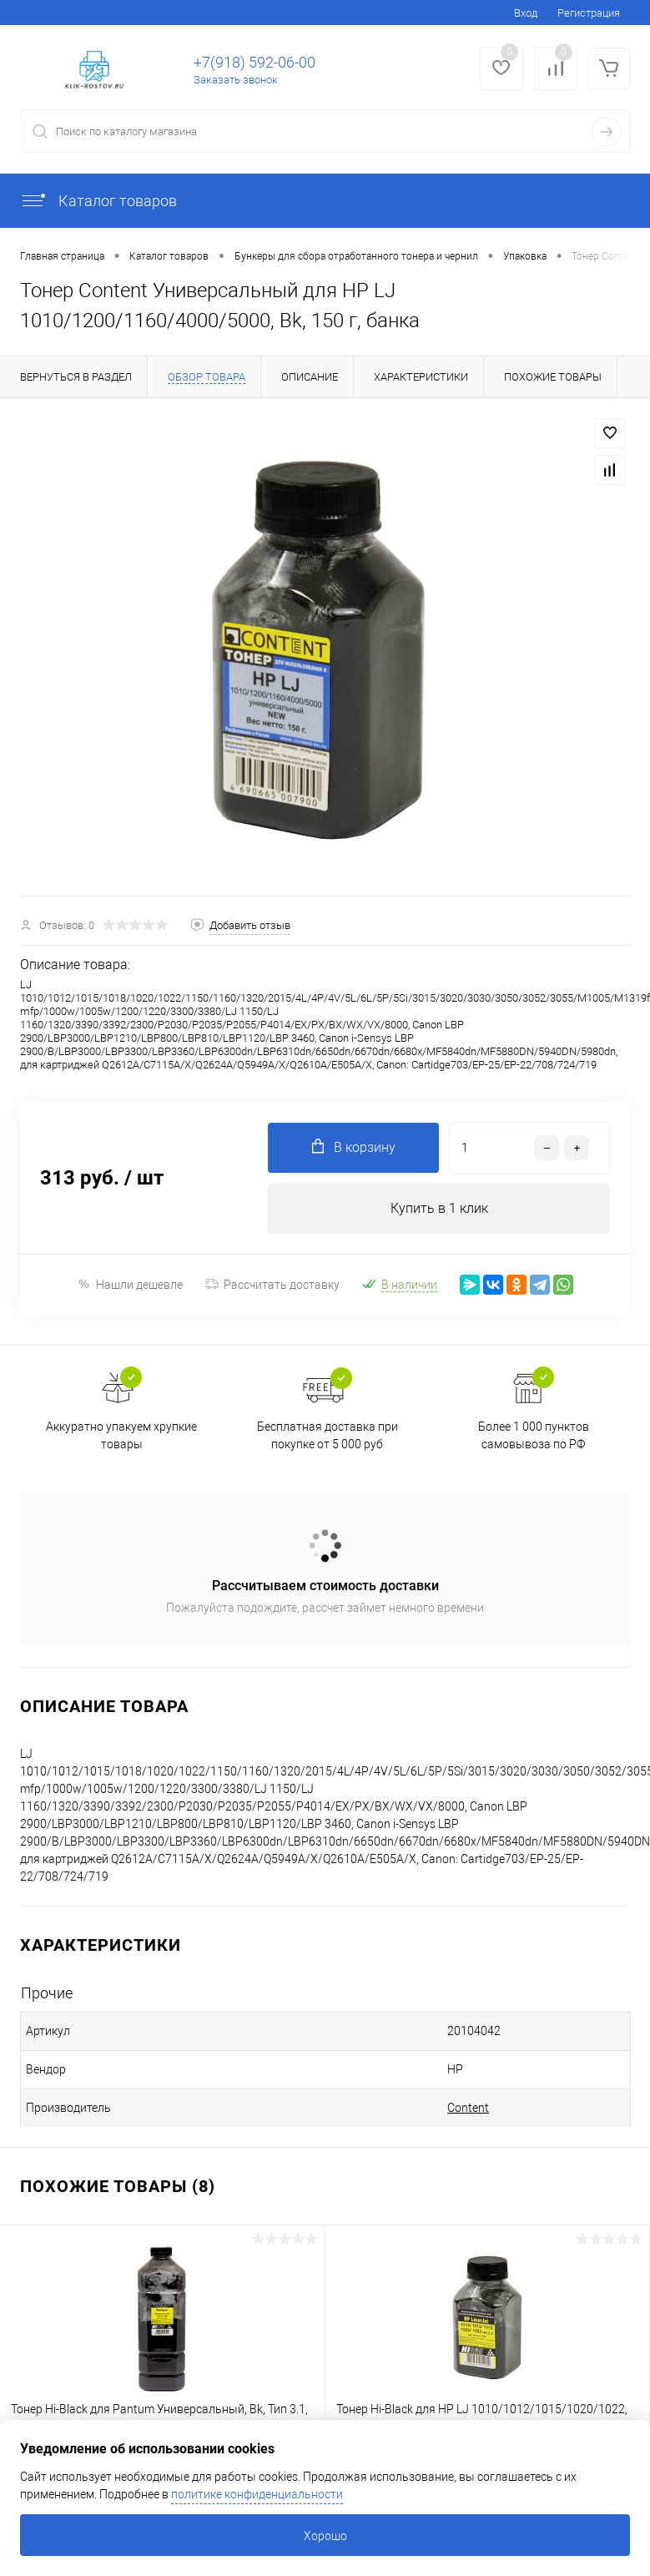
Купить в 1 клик (439, 1208)
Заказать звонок (236, 79)
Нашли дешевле (130, 1284)
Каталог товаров (98, 201)
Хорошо (325, 2536)
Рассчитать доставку (272, 1284)
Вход (525, 13)
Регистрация (588, 13)
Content (468, 2107)
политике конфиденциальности (257, 2494)
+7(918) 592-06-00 (254, 62)
